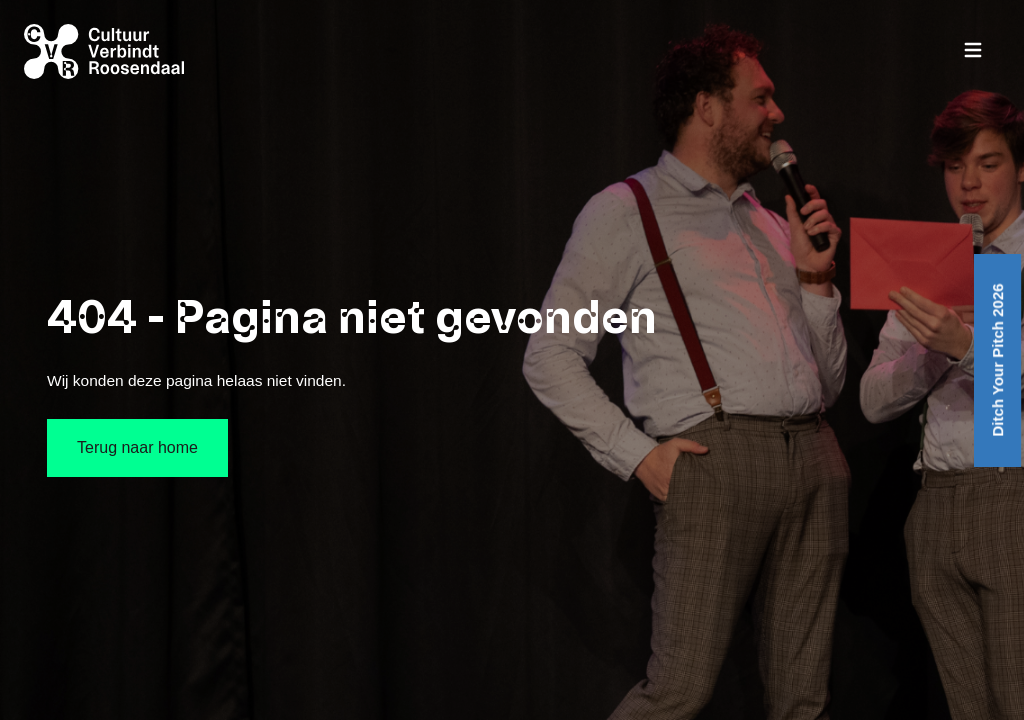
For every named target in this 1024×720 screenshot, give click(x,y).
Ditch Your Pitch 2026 (997, 359)
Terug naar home (137, 447)
